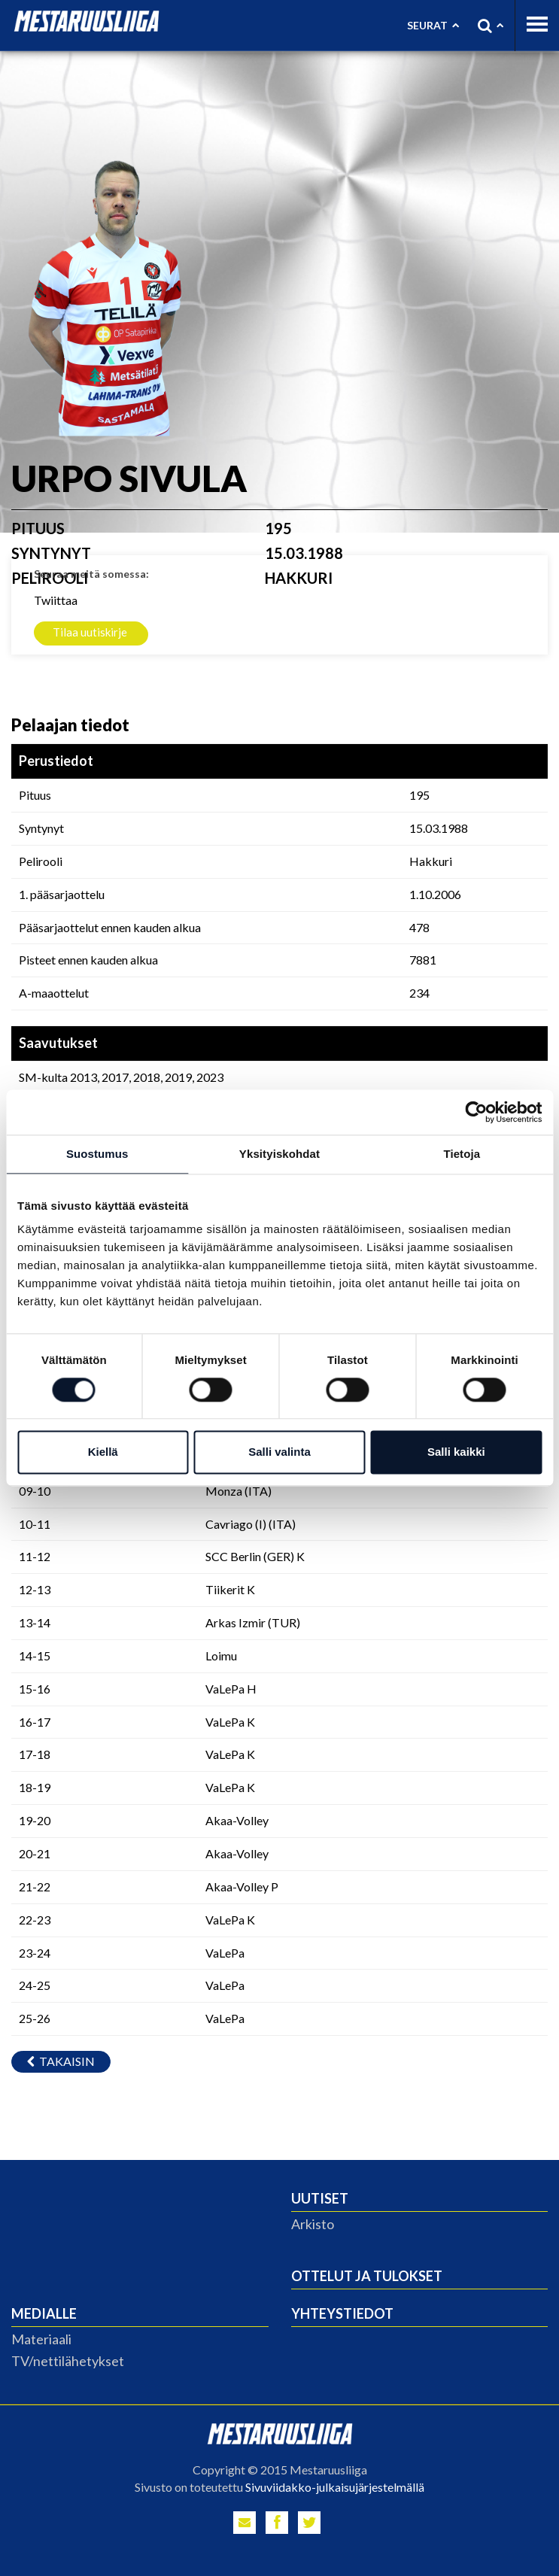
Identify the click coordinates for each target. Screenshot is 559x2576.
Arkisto (312, 2224)
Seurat (433, 25)
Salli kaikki (456, 1452)
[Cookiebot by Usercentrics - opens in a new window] (476, 1112)
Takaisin (61, 2061)
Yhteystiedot (342, 2313)
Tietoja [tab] (461, 1153)
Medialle (44, 2313)
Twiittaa (55, 600)
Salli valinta (279, 1452)
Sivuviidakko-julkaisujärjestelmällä (334, 2487)
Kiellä (103, 1452)
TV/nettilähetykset (67, 2361)
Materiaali (41, 2339)
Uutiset (319, 2198)
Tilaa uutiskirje (90, 632)
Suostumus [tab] (97, 1153)
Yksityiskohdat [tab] (279, 1153)
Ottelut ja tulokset (366, 2276)
